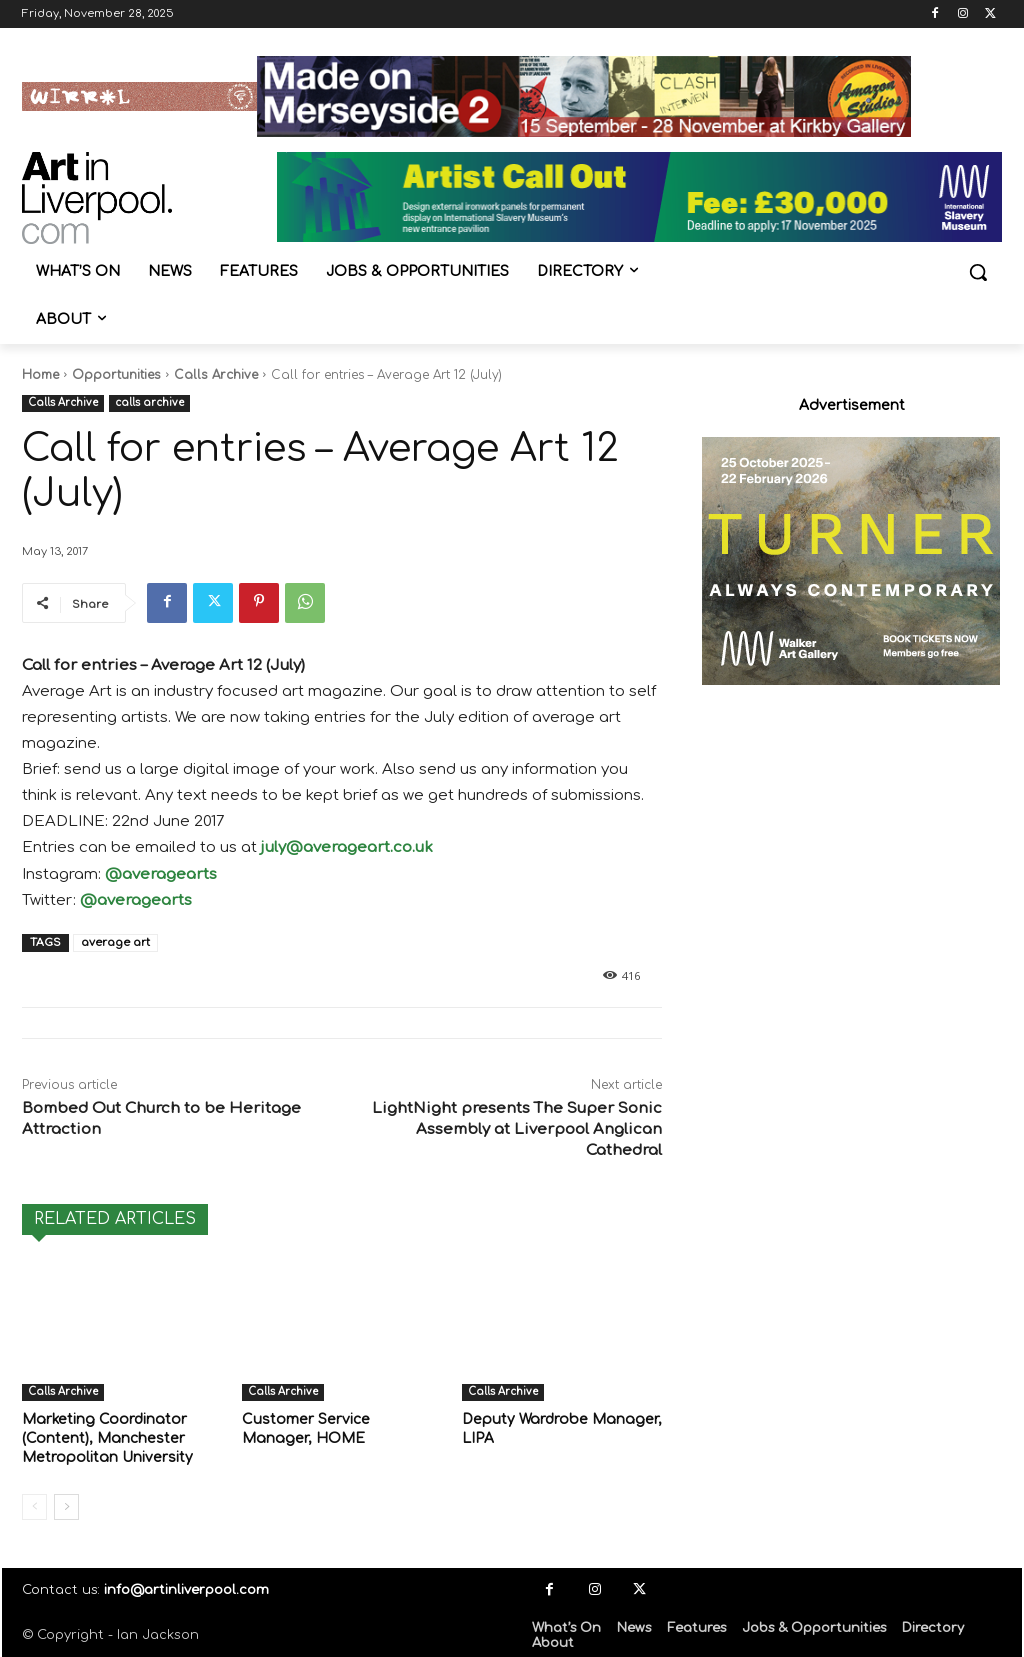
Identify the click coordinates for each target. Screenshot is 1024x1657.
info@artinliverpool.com (186, 1586)
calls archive (149, 403)
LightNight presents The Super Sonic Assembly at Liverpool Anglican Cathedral (517, 1129)
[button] (978, 272)
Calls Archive (216, 375)
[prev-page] (34, 1503)
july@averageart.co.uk (347, 847)
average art (115, 942)
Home (40, 375)
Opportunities (116, 375)
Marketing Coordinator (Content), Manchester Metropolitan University (101, 1437)
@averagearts (161, 874)
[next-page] (66, 1503)
